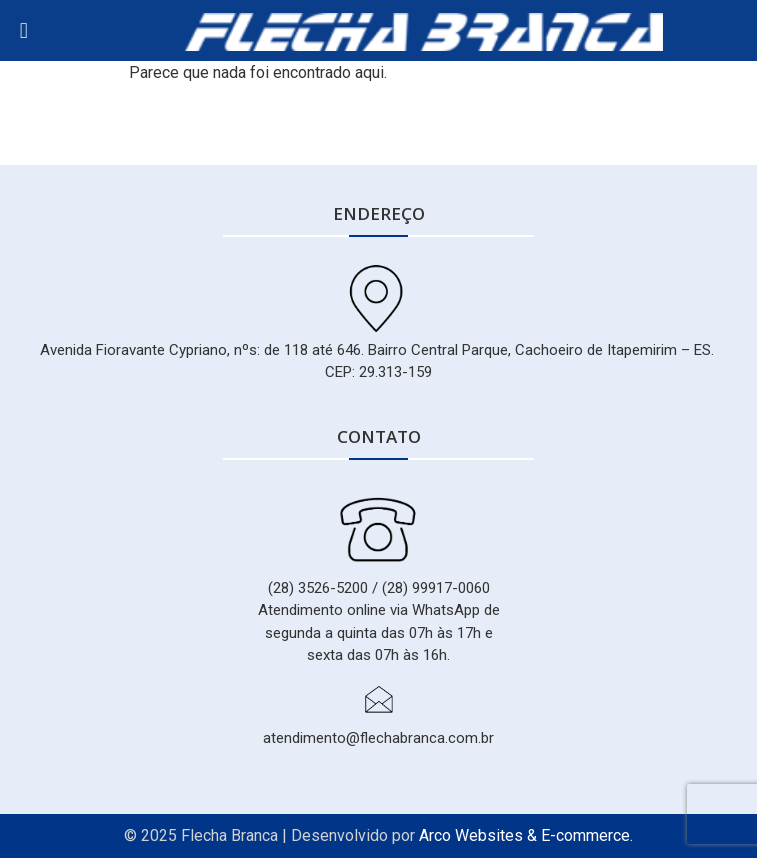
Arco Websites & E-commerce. (526, 835)
